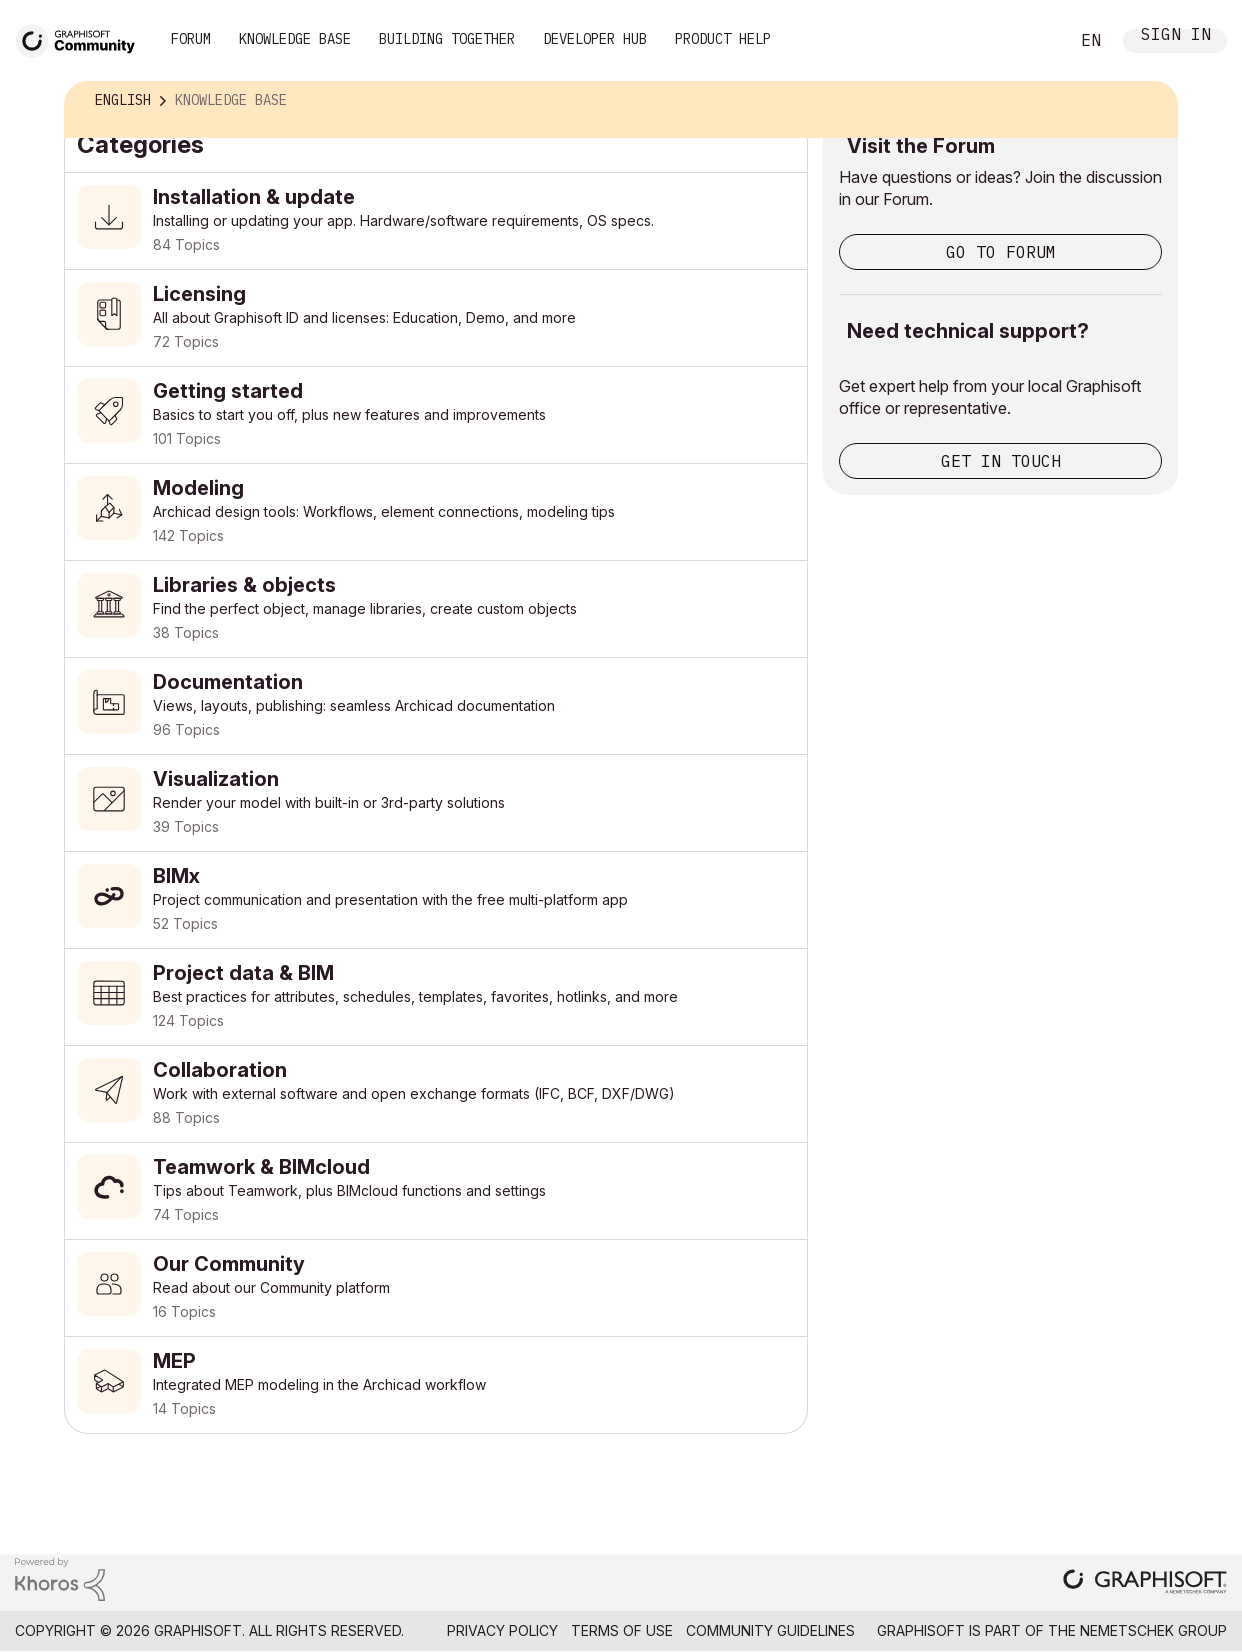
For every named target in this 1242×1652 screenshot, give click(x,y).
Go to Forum (1001, 252)
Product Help (723, 39)
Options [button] (1149, 101)
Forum (191, 39)
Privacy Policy (502, 1630)
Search (1031, 41)
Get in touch (1001, 461)
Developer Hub (595, 39)
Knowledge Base (295, 39)
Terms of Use (622, 1630)
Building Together (447, 39)
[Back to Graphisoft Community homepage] (82, 38)
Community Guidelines (770, 1630)
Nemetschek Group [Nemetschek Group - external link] (1153, 1630)
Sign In (1176, 36)
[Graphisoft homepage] (1145, 1583)
